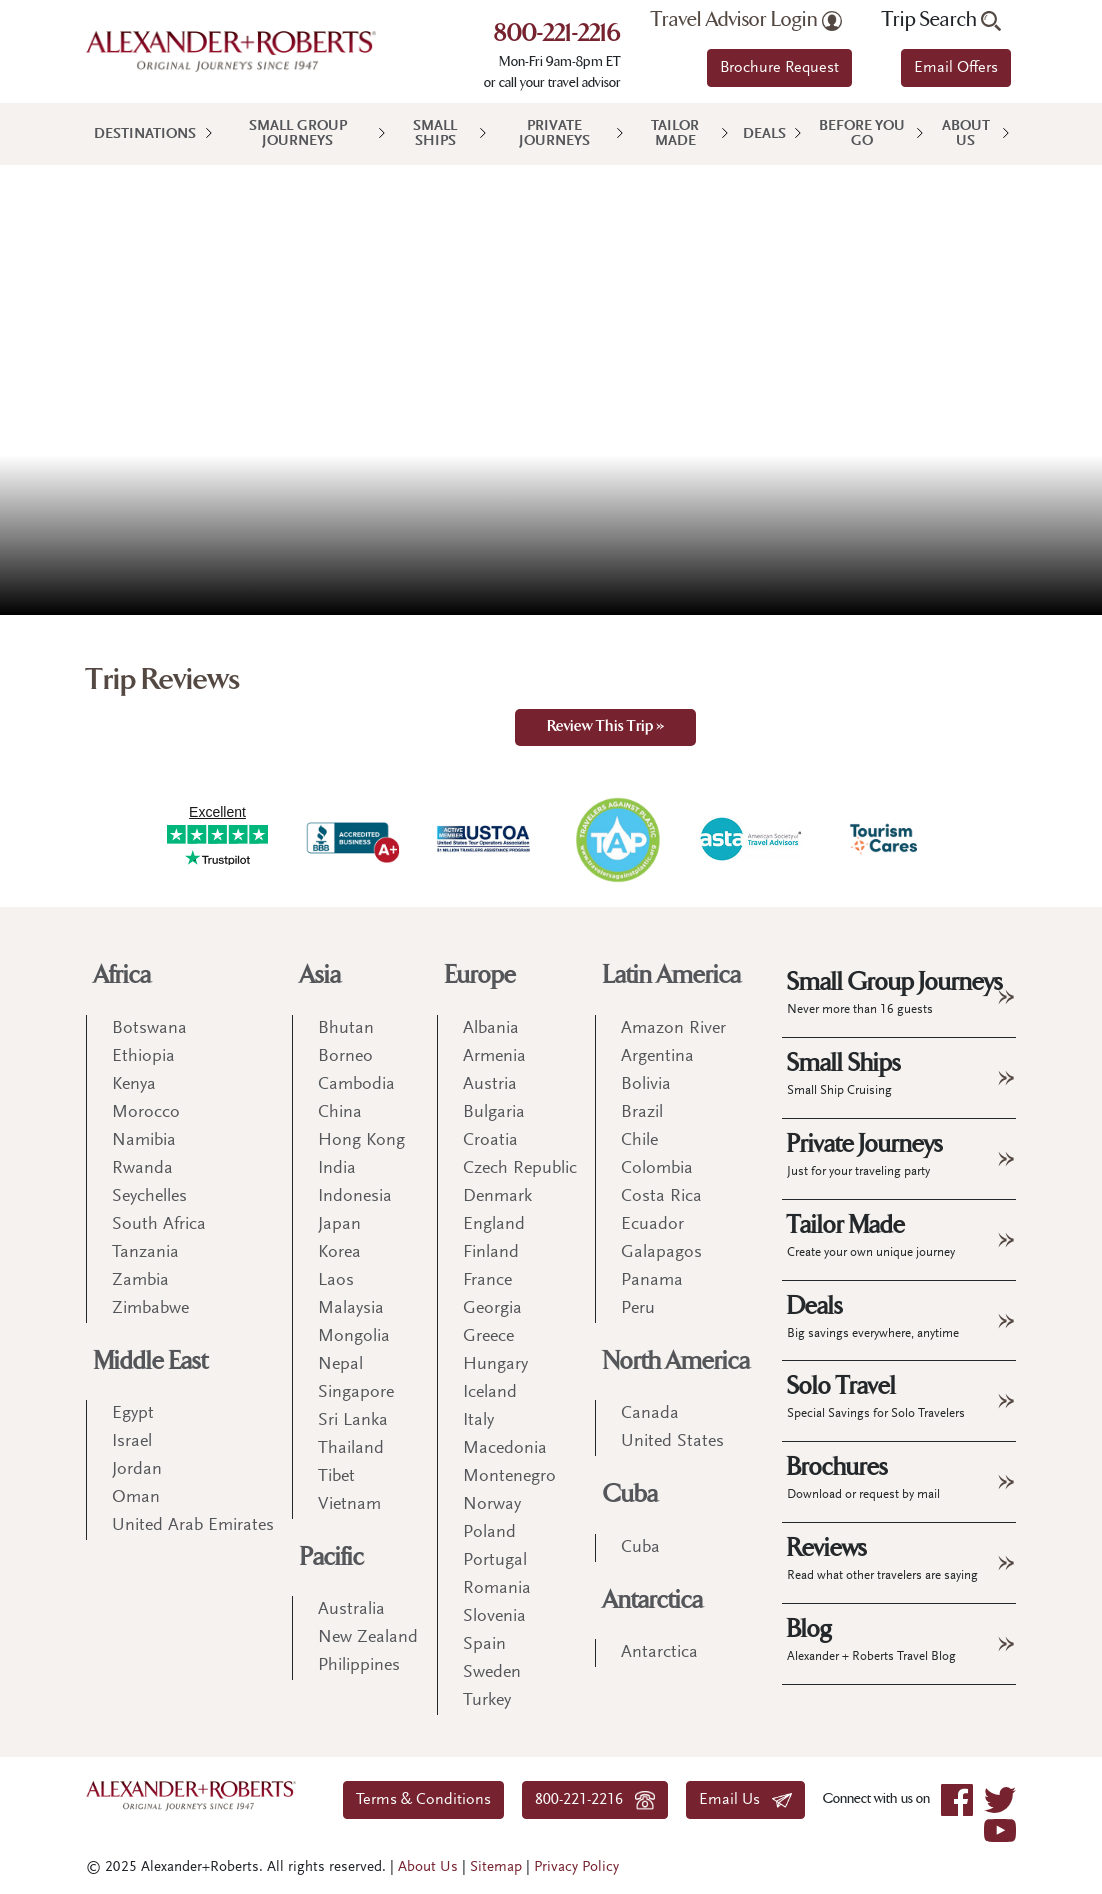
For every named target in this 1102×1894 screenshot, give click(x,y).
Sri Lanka (353, 1421)
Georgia (492, 1309)
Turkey (487, 1701)
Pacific (332, 1557)
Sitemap (496, 1867)
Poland (489, 1533)
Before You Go (862, 134)
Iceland (490, 1393)
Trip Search (941, 20)
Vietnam (349, 1505)
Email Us (745, 1800)
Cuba (630, 1494)
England (494, 1225)
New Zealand (368, 1638)
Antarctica (653, 1600)
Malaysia (351, 1309)
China (340, 1113)
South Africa (159, 1225)
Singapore (356, 1393)
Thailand (351, 1449)
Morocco (146, 1113)
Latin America (672, 975)
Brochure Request (779, 68)
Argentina (657, 1057)
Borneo (345, 1057)
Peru (638, 1309)
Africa (122, 975)
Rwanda (142, 1169)
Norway (492, 1505)
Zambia (140, 1281)
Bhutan (346, 1029)
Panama (652, 1281)
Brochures (863, 1477)
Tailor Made (675, 134)
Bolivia (646, 1085)
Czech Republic (520, 1169)
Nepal (340, 1365)
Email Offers (956, 68)
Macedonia (505, 1449)
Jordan (137, 1470)
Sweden (492, 1673)
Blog (871, 1639)
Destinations (145, 134)
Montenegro (509, 1477)
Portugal (495, 1561)
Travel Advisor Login (746, 20)
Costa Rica (661, 1197)
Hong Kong (361, 1141)
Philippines (359, 1666)
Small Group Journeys (298, 134)
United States (672, 1442)
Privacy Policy (576, 1867)
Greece (488, 1337)
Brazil (642, 1113)
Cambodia (356, 1085)
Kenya (134, 1085)
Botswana (149, 1029)
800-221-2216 (557, 35)
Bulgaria (494, 1113)
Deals (764, 134)
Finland (491, 1253)
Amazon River (673, 1029)
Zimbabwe (150, 1309)
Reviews (882, 1558)
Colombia (657, 1169)
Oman (136, 1498)
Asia (320, 975)
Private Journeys (554, 134)
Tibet (336, 1477)
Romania (497, 1589)
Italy (478, 1421)
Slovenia (494, 1617)
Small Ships (435, 134)
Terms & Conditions (423, 1800)
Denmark (497, 1197)
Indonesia (355, 1197)
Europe (480, 975)
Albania (491, 1029)
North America (676, 1361)
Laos (336, 1281)
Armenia (494, 1057)
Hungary (495, 1365)
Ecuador (652, 1225)
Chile (639, 1141)
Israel (132, 1442)
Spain (484, 1645)
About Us (966, 134)
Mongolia (354, 1337)
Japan (339, 1225)
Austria (490, 1085)
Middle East (151, 1361)
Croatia (490, 1141)
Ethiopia (143, 1057)
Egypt (133, 1414)
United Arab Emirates (193, 1526)
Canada (650, 1414)
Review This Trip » (605, 727)
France (487, 1281)
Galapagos (661, 1253)
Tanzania (145, 1253)
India (337, 1169)
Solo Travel (876, 1396)
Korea (339, 1253)
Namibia (144, 1141)
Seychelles (149, 1197)
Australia (351, 1610)
